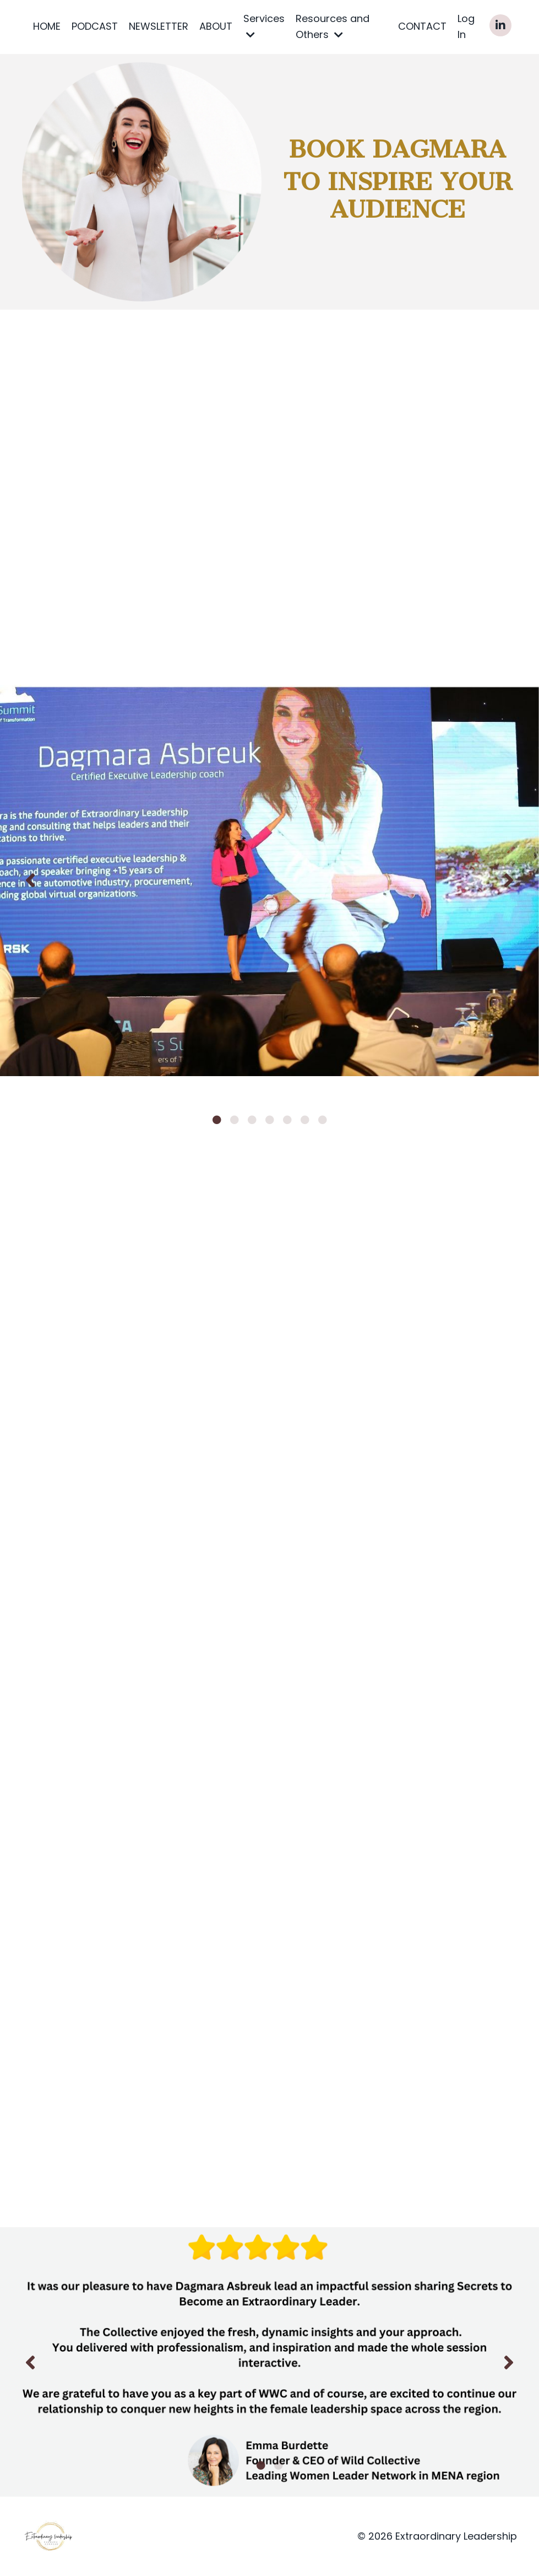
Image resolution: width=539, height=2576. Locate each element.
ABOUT (215, 26)
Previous (30, 880)
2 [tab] (234, 1119)
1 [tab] (216, 1119)
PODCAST (95, 26)
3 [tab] (252, 1119)
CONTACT (422, 26)
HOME (47, 26)
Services (264, 26)
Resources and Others (332, 26)
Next (508, 880)
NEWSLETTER (158, 26)
